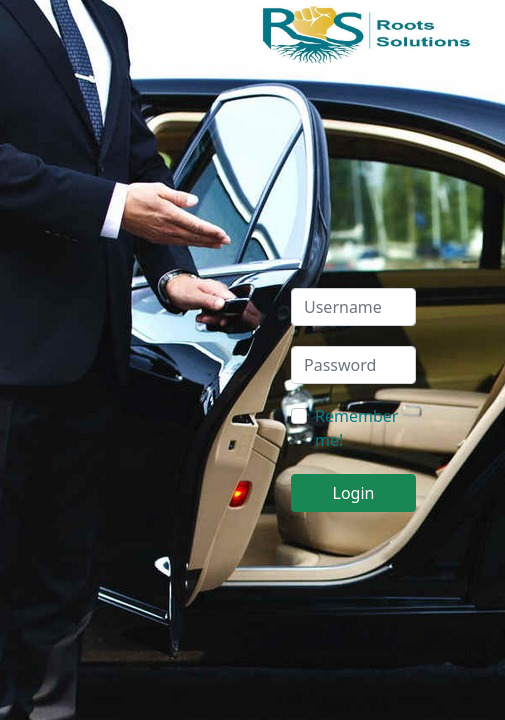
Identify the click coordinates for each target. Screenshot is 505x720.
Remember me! (356, 428)
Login (354, 493)
